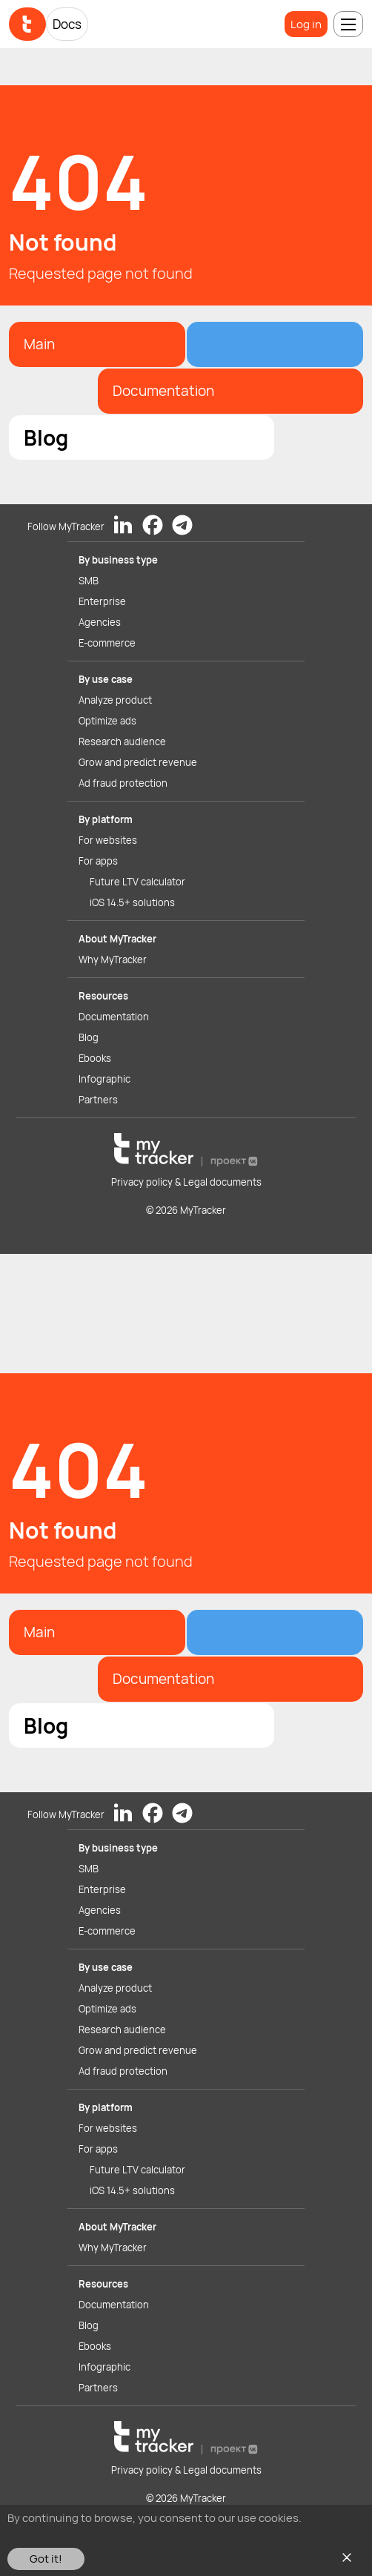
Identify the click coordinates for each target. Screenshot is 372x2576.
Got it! (46, 2558)
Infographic (104, 1079)
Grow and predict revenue (138, 762)
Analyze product (115, 700)
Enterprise (102, 601)
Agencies (100, 622)
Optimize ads (107, 720)
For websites (108, 840)
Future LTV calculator (137, 881)
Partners (98, 1099)
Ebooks (95, 1058)
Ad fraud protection (123, 783)
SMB (89, 580)
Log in (306, 24)
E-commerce (107, 643)
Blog (89, 1037)
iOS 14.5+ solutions (132, 902)
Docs (67, 24)
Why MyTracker (113, 959)
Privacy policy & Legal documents (186, 1182)
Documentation (114, 1016)
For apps (98, 861)
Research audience (122, 741)
